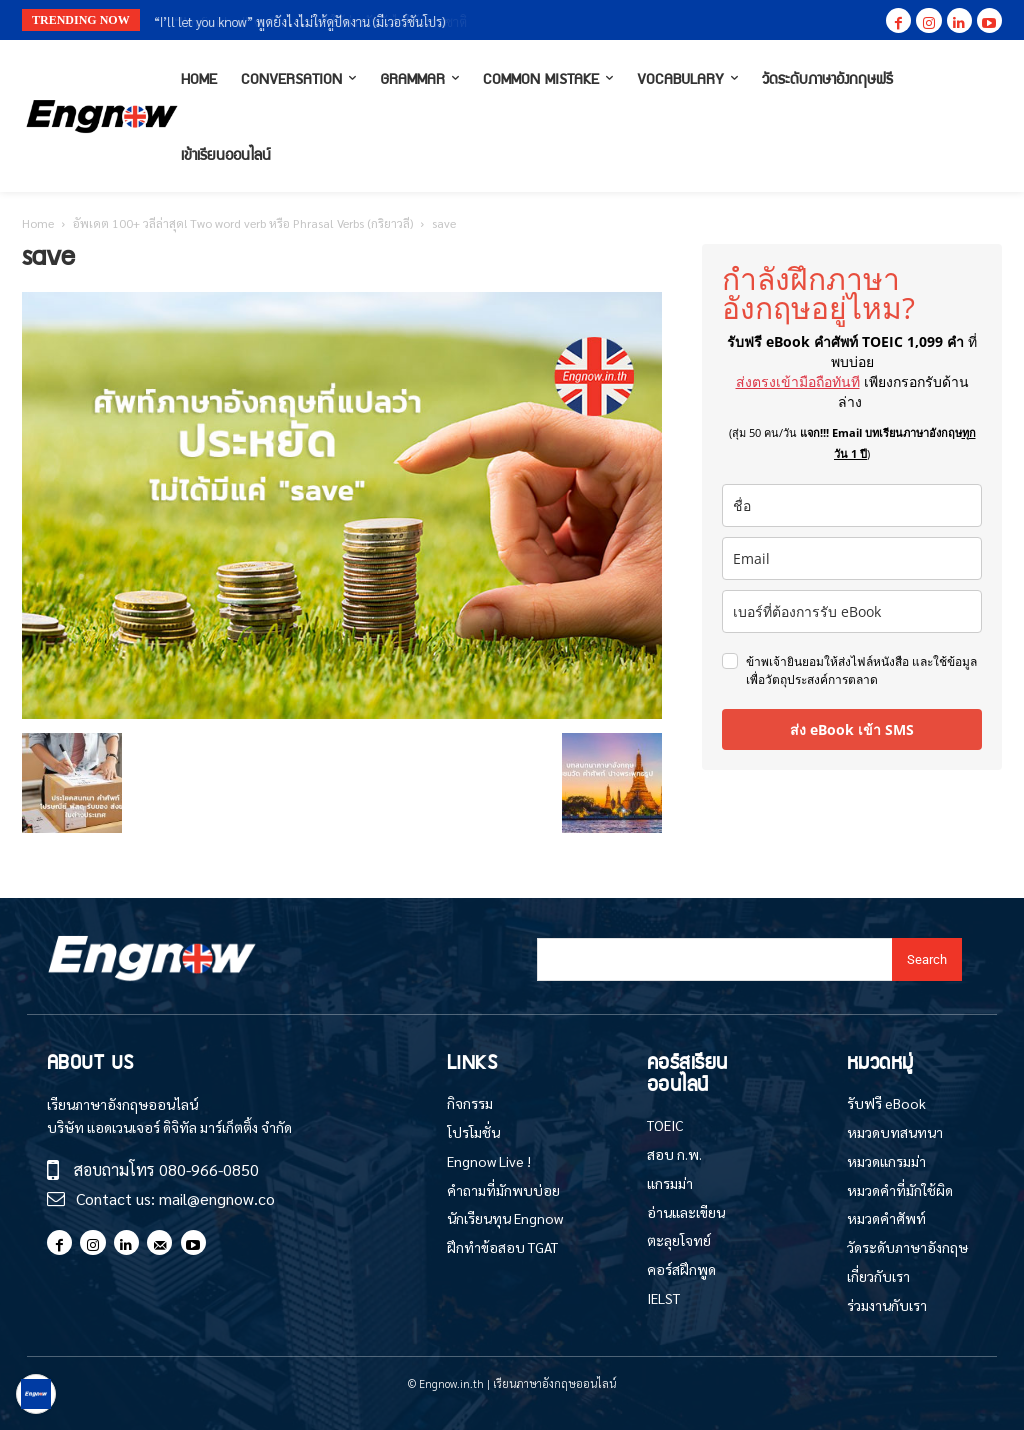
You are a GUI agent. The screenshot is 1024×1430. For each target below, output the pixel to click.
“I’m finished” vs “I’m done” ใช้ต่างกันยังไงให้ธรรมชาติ (305, 21)
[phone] (852, 611)
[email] (852, 558)
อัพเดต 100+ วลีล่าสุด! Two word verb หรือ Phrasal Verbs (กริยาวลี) (243, 223)
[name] (852, 505)
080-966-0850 (209, 1169)
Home (38, 223)
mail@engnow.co (217, 1198)
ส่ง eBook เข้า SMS (852, 729)
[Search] (927, 959)
